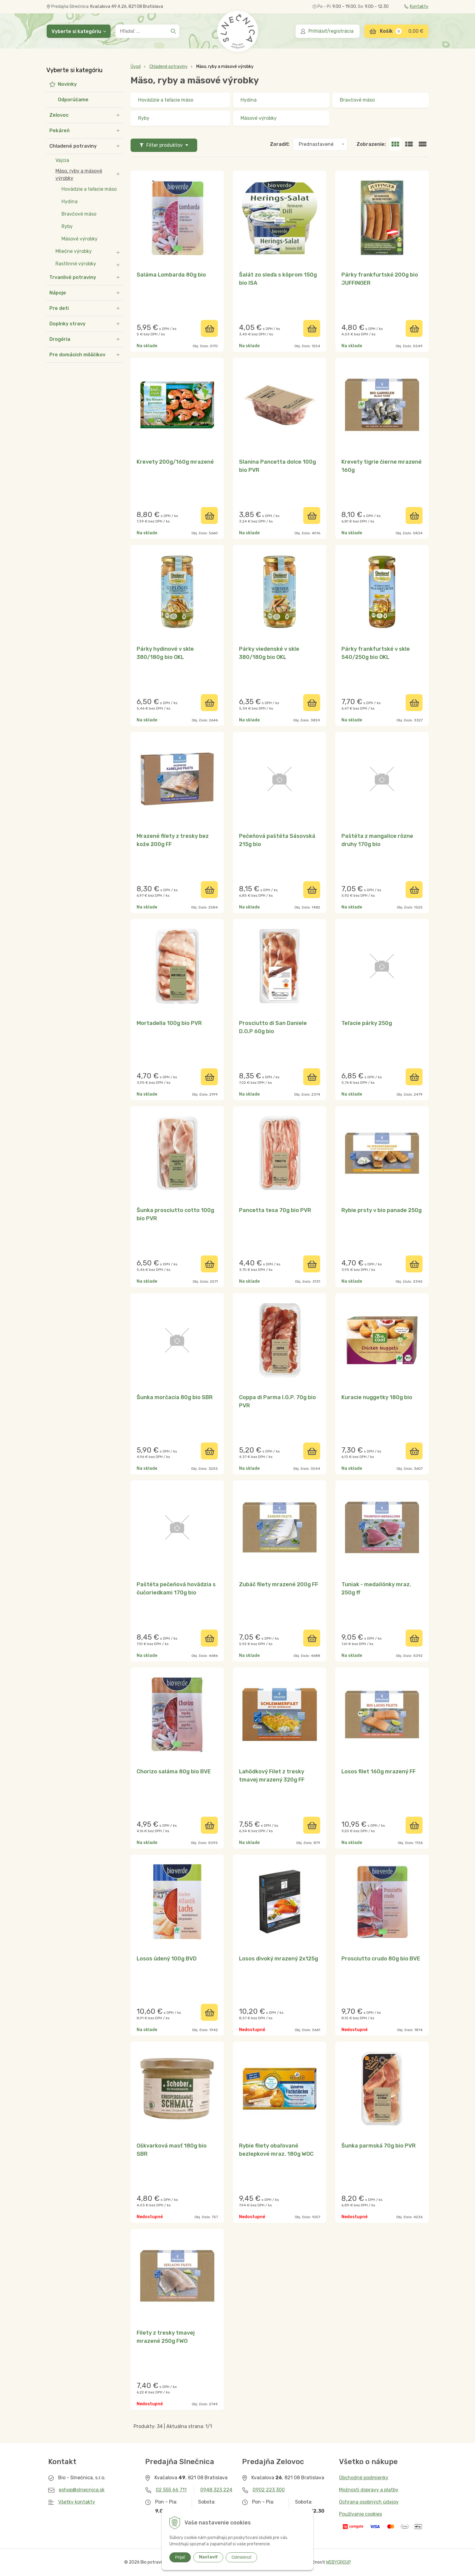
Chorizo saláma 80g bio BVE (174, 1771)
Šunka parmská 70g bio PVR (378, 2145)
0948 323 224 (216, 2490)
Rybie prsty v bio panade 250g (381, 1210)
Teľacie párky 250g (366, 1023)
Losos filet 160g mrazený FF (378, 1771)
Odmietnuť (241, 2557)
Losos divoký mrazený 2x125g (278, 1958)
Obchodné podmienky (363, 2477)
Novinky (67, 84)
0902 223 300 (269, 2490)
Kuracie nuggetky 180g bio (376, 1397)
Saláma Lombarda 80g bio (171, 274)
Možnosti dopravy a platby (368, 2490)
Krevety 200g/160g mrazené (175, 461)
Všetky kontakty (76, 2502)
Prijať (180, 2557)
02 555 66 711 (171, 2490)
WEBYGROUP (338, 2562)
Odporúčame (73, 99)
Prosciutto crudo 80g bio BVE (380, 1958)
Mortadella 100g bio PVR (169, 1023)
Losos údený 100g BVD (167, 1958)
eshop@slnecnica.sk (82, 2490)
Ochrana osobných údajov (369, 2502)
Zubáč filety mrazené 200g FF (278, 1584)
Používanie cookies (360, 2514)
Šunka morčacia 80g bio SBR (175, 1397)
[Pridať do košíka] (209, 328)
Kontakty (416, 6)
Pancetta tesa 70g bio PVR (275, 1210)
